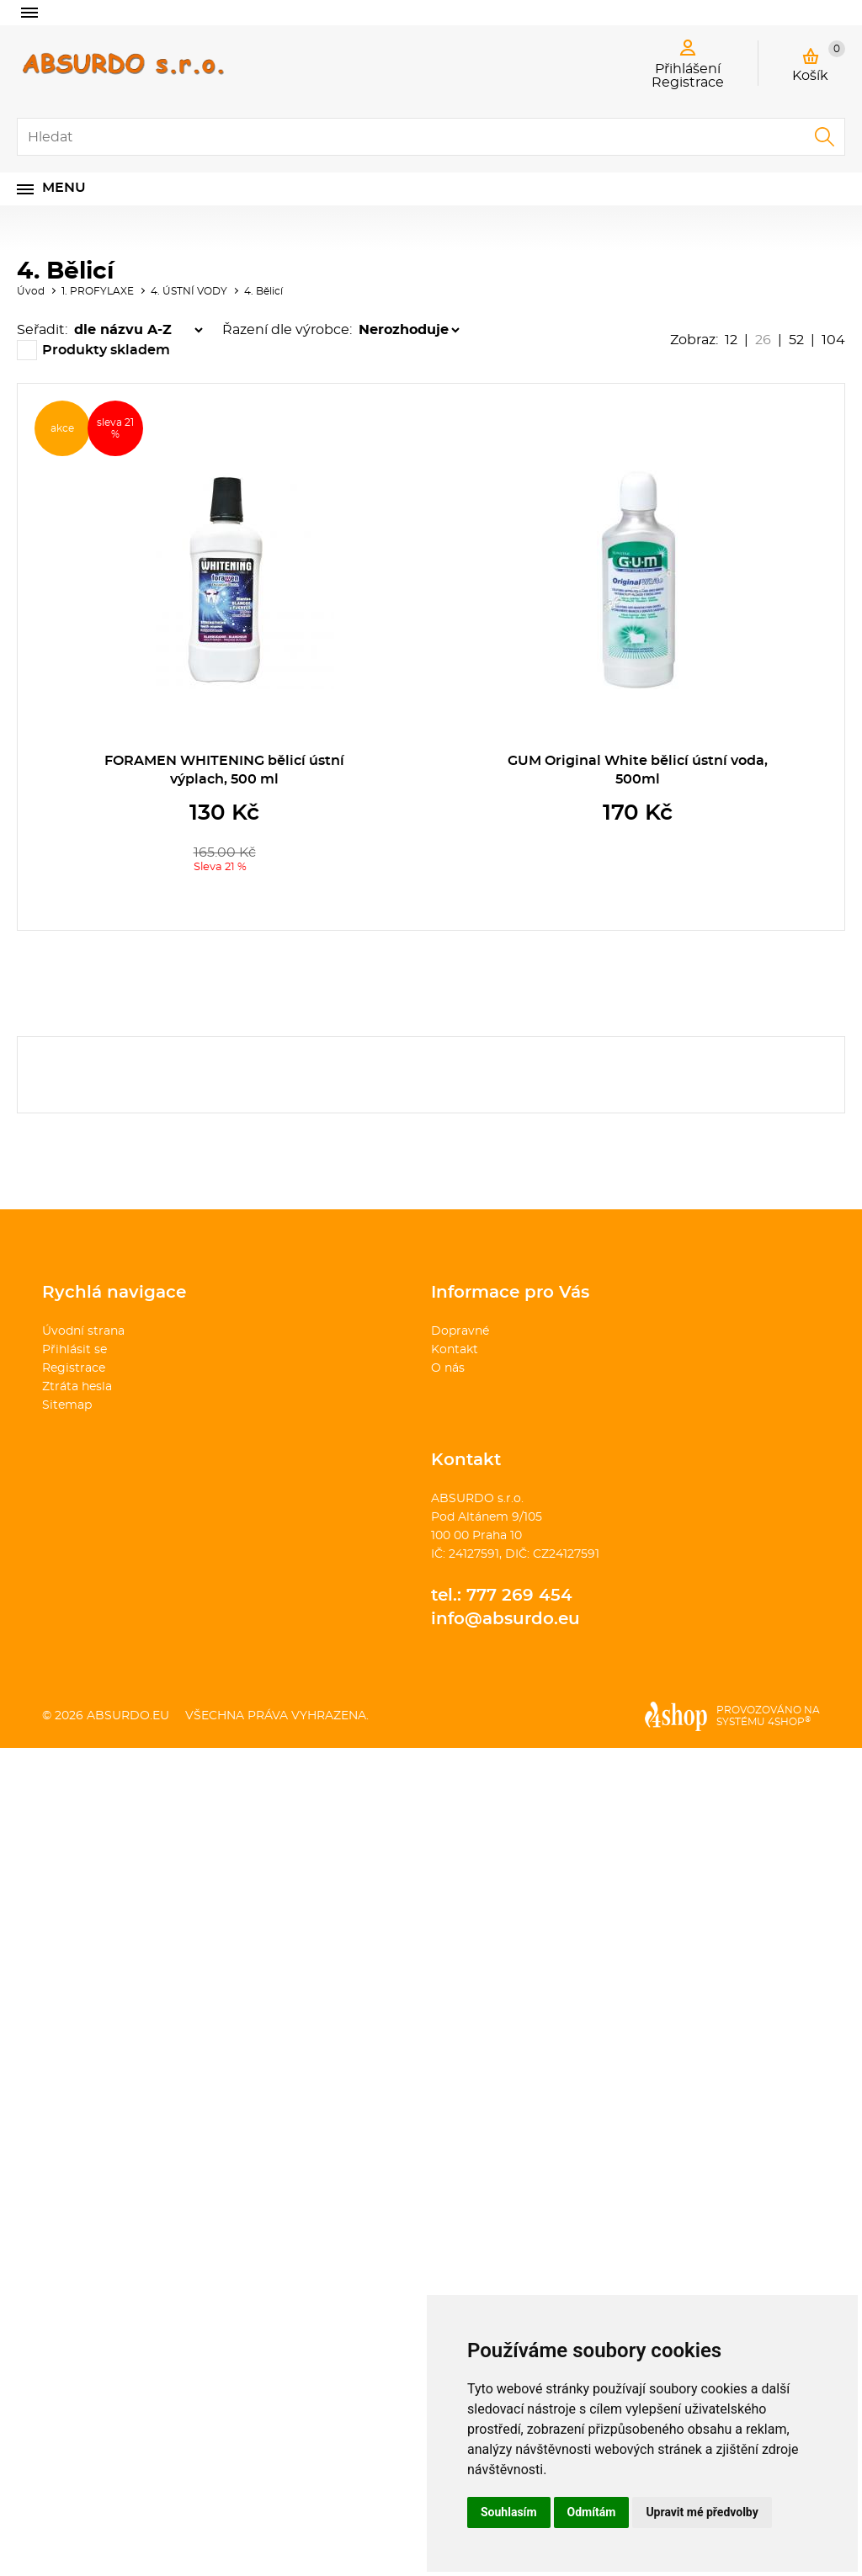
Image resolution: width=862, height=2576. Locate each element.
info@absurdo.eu (505, 1619)
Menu (64, 187)
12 (731, 340)
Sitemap (67, 1405)
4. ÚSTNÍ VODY (189, 291)
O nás (448, 1368)
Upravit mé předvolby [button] (702, 2512)
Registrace (73, 1368)
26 (763, 340)
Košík (818, 61)
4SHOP (789, 1722)
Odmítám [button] (591, 2512)
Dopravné (460, 1331)
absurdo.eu (128, 1716)
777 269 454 (519, 1595)
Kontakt (454, 1350)
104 (833, 340)
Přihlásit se (74, 1350)
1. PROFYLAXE (97, 291)
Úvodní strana (83, 1331)
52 (796, 340)
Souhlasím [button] (509, 2512)
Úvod (31, 291)
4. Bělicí (263, 291)
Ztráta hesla (77, 1387)
